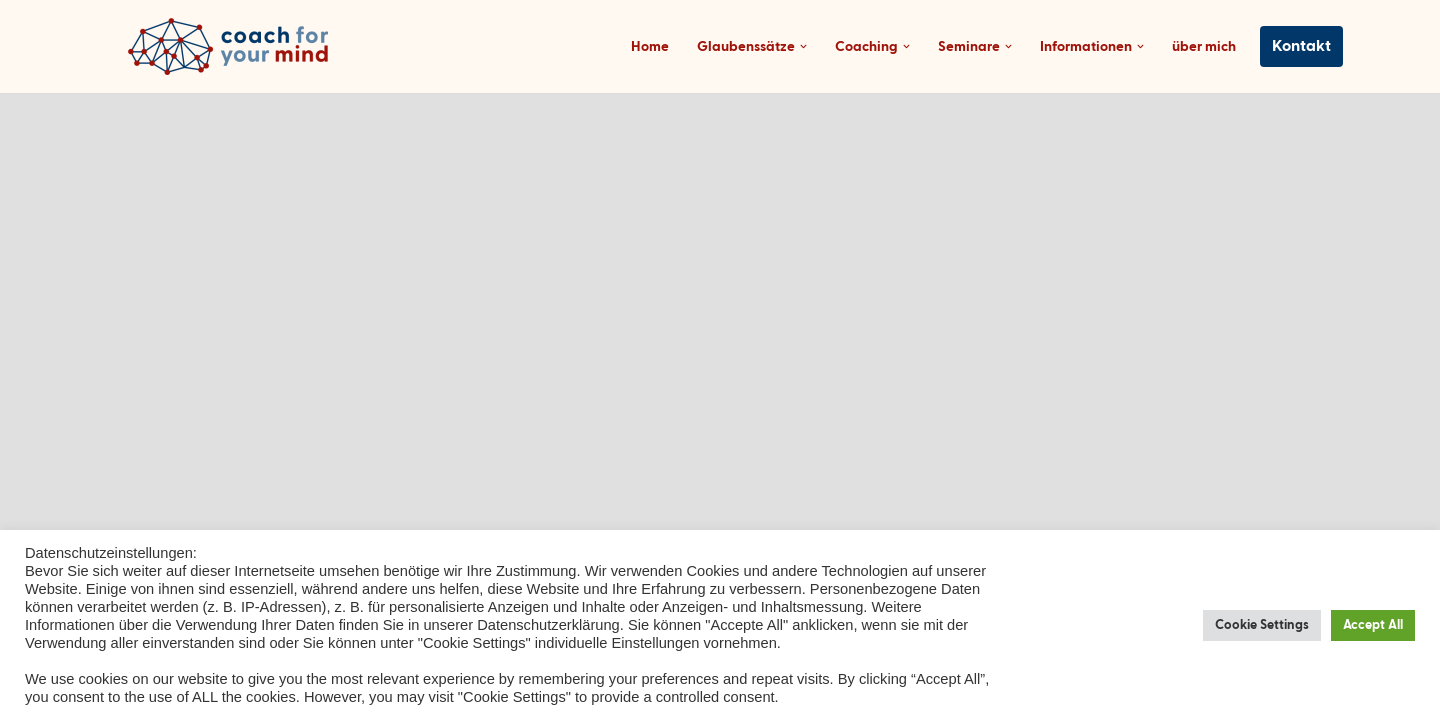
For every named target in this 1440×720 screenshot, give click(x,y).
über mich (1209, 46)
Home (709, 46)
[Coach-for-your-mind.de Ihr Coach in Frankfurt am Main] (233, 46)
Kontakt (1302, 46)
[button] (843, 46)
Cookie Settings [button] (1271, 625)
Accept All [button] (1375, 625)
